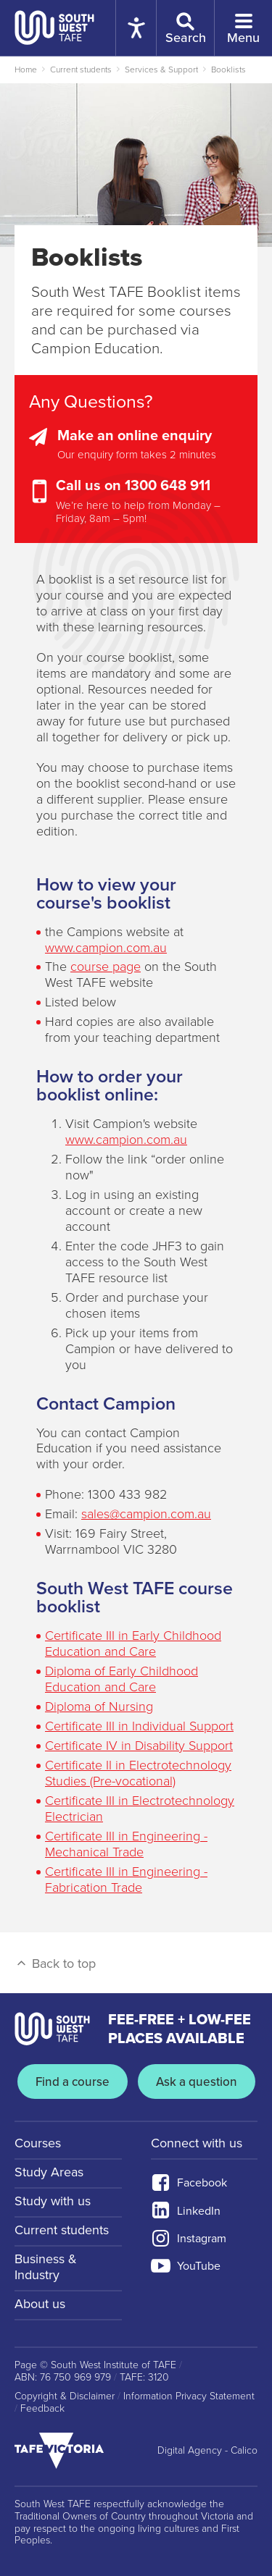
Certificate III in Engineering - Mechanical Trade (126, 1844)
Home (26, 69)
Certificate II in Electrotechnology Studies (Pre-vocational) (138, 1773)
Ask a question (196, 2081)
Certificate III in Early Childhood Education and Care (133, 1643)
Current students (81, 69)
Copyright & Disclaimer (65, 2396)
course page (105, 967)
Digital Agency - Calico (207, 2451)
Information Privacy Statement (189, 2396)
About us (40, 2304)
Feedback (42, 2409)
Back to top (55, 1963)
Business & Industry (46, 2267)
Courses (38, 2143)
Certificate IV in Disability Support (139, 1746)
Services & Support (161, 69)
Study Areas (49, 2172)
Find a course (73, 2081)
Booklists (228, 69)
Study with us (53, 2201)
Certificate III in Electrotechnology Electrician (139, 1808)
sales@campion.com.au (146, 1514)
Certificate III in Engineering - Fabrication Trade (126, 1879)
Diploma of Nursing (99, 1706)
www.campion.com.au (106, 948)
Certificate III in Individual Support (139, 1726)
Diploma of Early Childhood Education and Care (121, 1679)
